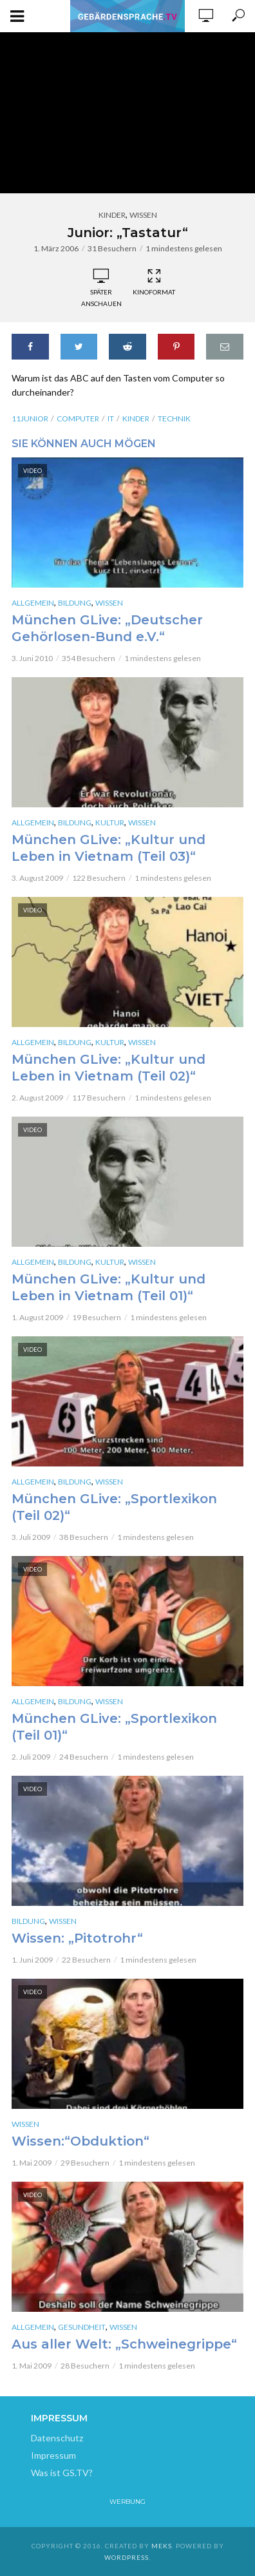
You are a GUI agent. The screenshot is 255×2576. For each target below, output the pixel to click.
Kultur (109, 822)
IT (111, 418)
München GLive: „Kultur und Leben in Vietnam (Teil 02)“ (108, 1068)
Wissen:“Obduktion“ (80, 2141)
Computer (78, 418)
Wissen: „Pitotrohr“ (77, 1938)
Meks (161, 2546)
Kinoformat (154, 282)
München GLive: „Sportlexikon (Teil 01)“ (114, 1727)
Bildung (74, 603)
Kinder (112, 215)
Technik (174, 418)
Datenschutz (57, 2437)
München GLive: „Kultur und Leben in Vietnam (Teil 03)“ (108, 848)
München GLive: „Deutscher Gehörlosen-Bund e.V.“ (107, 628)
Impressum (53, 2455)
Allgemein (33, 603)
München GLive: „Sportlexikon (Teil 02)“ (114, 1507)
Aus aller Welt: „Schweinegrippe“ (124, 2344)
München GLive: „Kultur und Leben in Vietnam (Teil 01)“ (108, 1287)
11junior (30, 418)
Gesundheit (82, 2327)
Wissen (143, 215)
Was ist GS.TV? (62, 2472)
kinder (135, 418)
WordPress (126, 2557)
